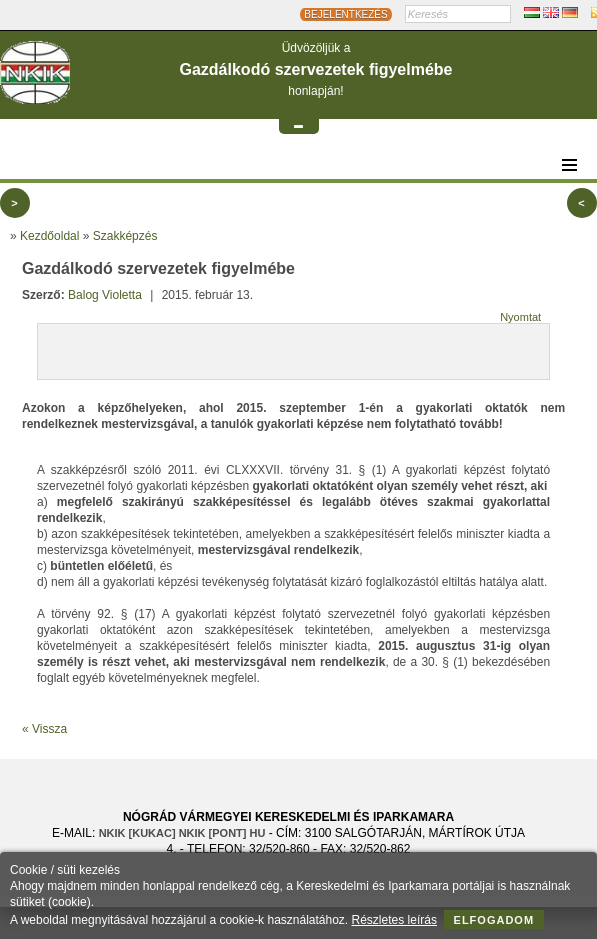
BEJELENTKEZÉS (345, 14)
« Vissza (44, 729)
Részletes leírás (394, 920)
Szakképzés (125, 236)
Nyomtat (520, 317)
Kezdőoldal (49, 236)
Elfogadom (494, 920)
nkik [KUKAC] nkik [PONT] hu (182, 833)
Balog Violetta (105, 295)
